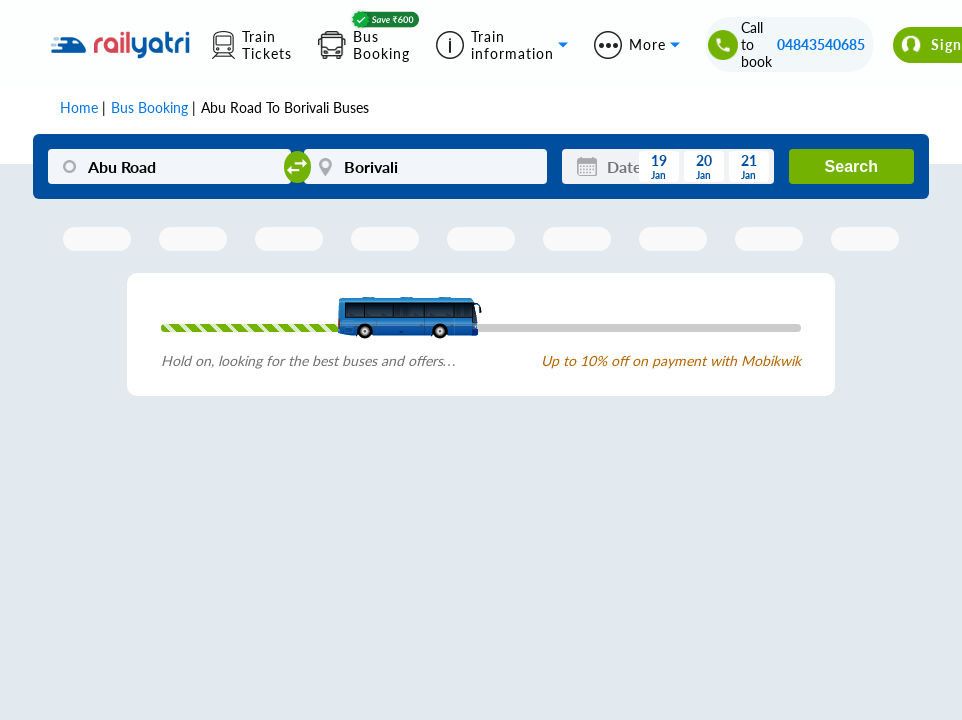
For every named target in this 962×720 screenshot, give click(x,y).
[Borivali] (425, 166)
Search (851, 166)
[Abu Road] (169, 166)
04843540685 (821, 44)
